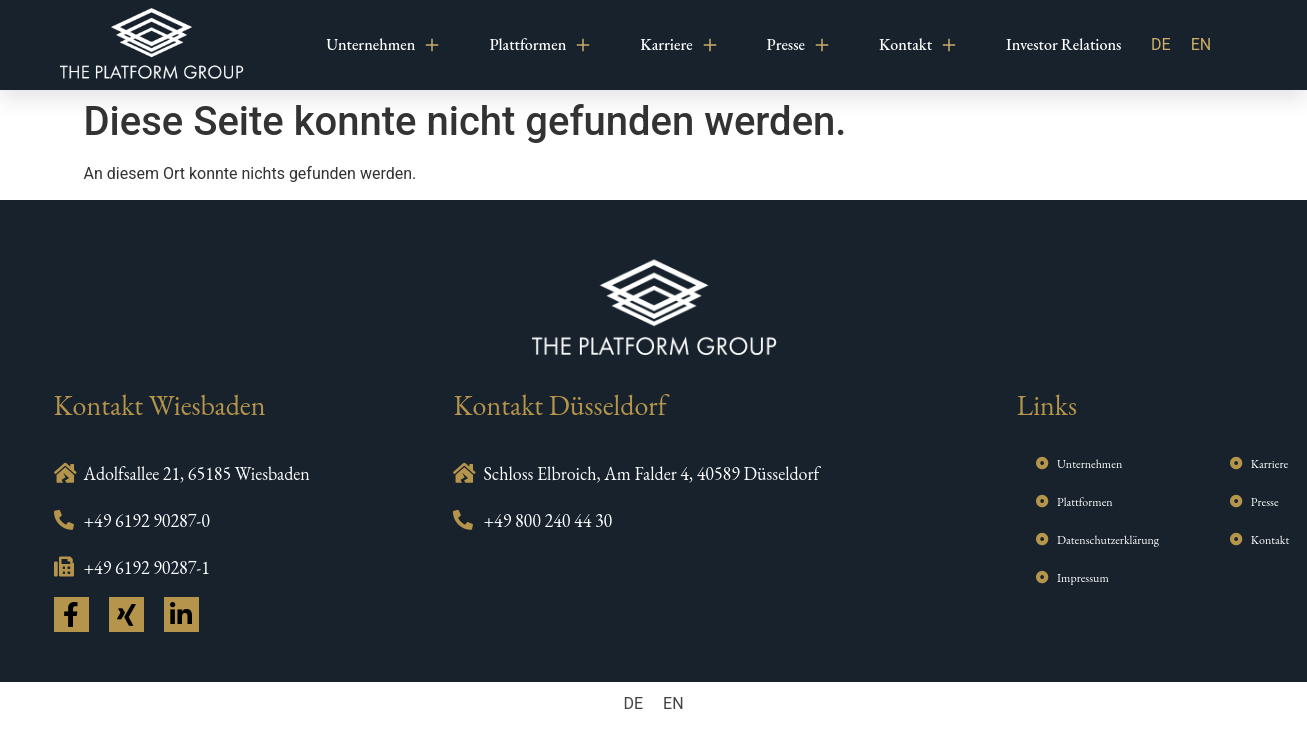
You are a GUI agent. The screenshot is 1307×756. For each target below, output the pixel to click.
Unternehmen (382, 45)
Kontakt (917, 45)
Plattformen (539, 45)
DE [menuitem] (1161, 44)
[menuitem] (1161, 45)
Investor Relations (1063, 44)
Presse (798, 45)
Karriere (678, 45)
